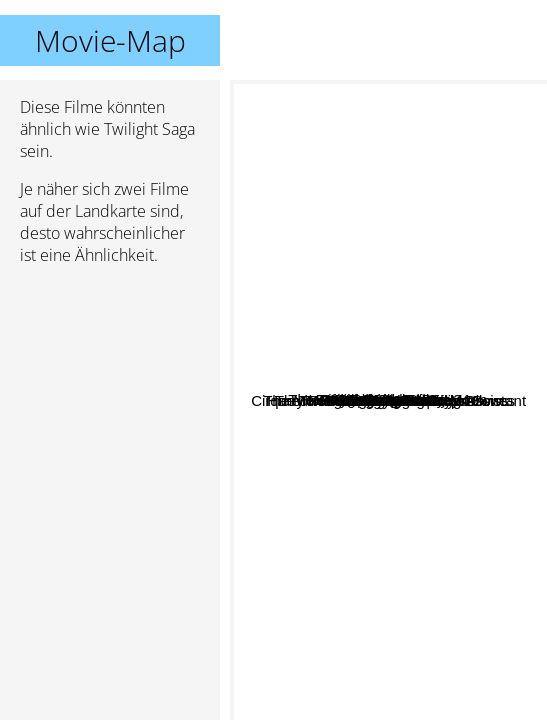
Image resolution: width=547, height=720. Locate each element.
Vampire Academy (359, 313)
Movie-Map (110, 40)
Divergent (456, 403)
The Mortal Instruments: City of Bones (397, 464)
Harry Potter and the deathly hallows (394, 410)
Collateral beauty (318, 260)
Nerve (371, 192)
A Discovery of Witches (345, 426)
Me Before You (335, 359)
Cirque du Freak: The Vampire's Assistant (375, 706)
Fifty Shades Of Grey (456, 180)
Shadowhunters (368, 578)
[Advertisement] (110, 387)
